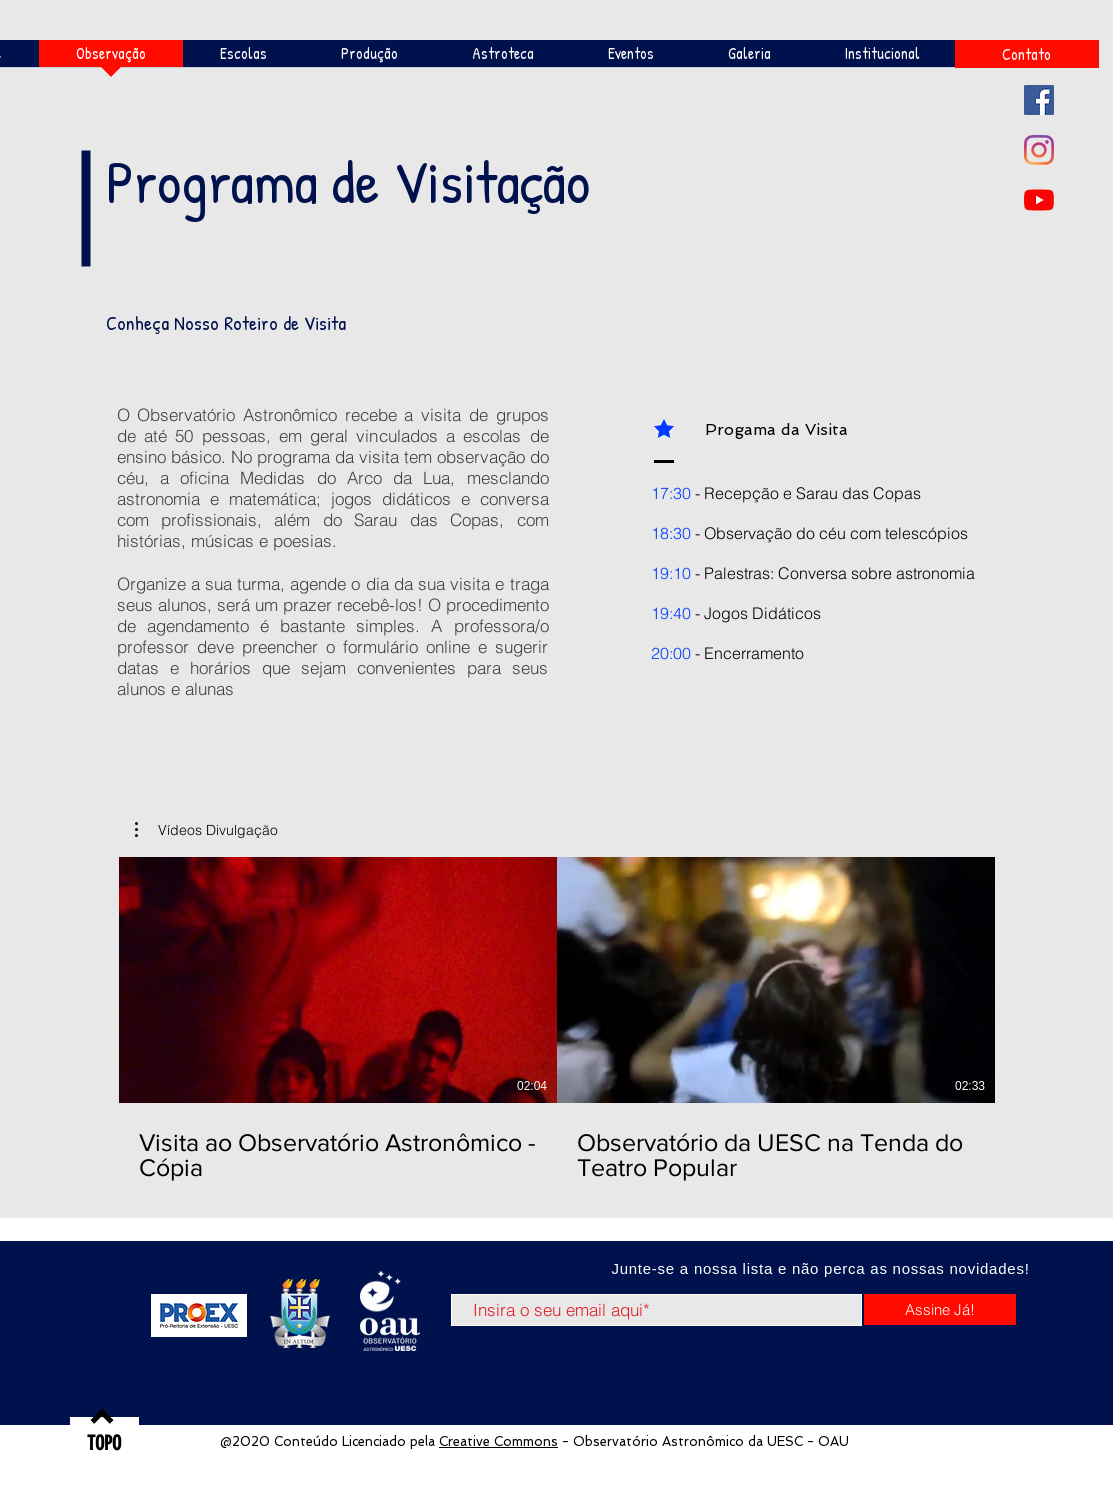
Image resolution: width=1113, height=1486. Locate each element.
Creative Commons (498, 1441)
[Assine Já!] (940, 1309)
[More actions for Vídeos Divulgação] (206, 830)
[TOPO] (104, 1443)
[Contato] (1027, 54)
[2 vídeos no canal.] (557, 1019)
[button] (206, 830)
